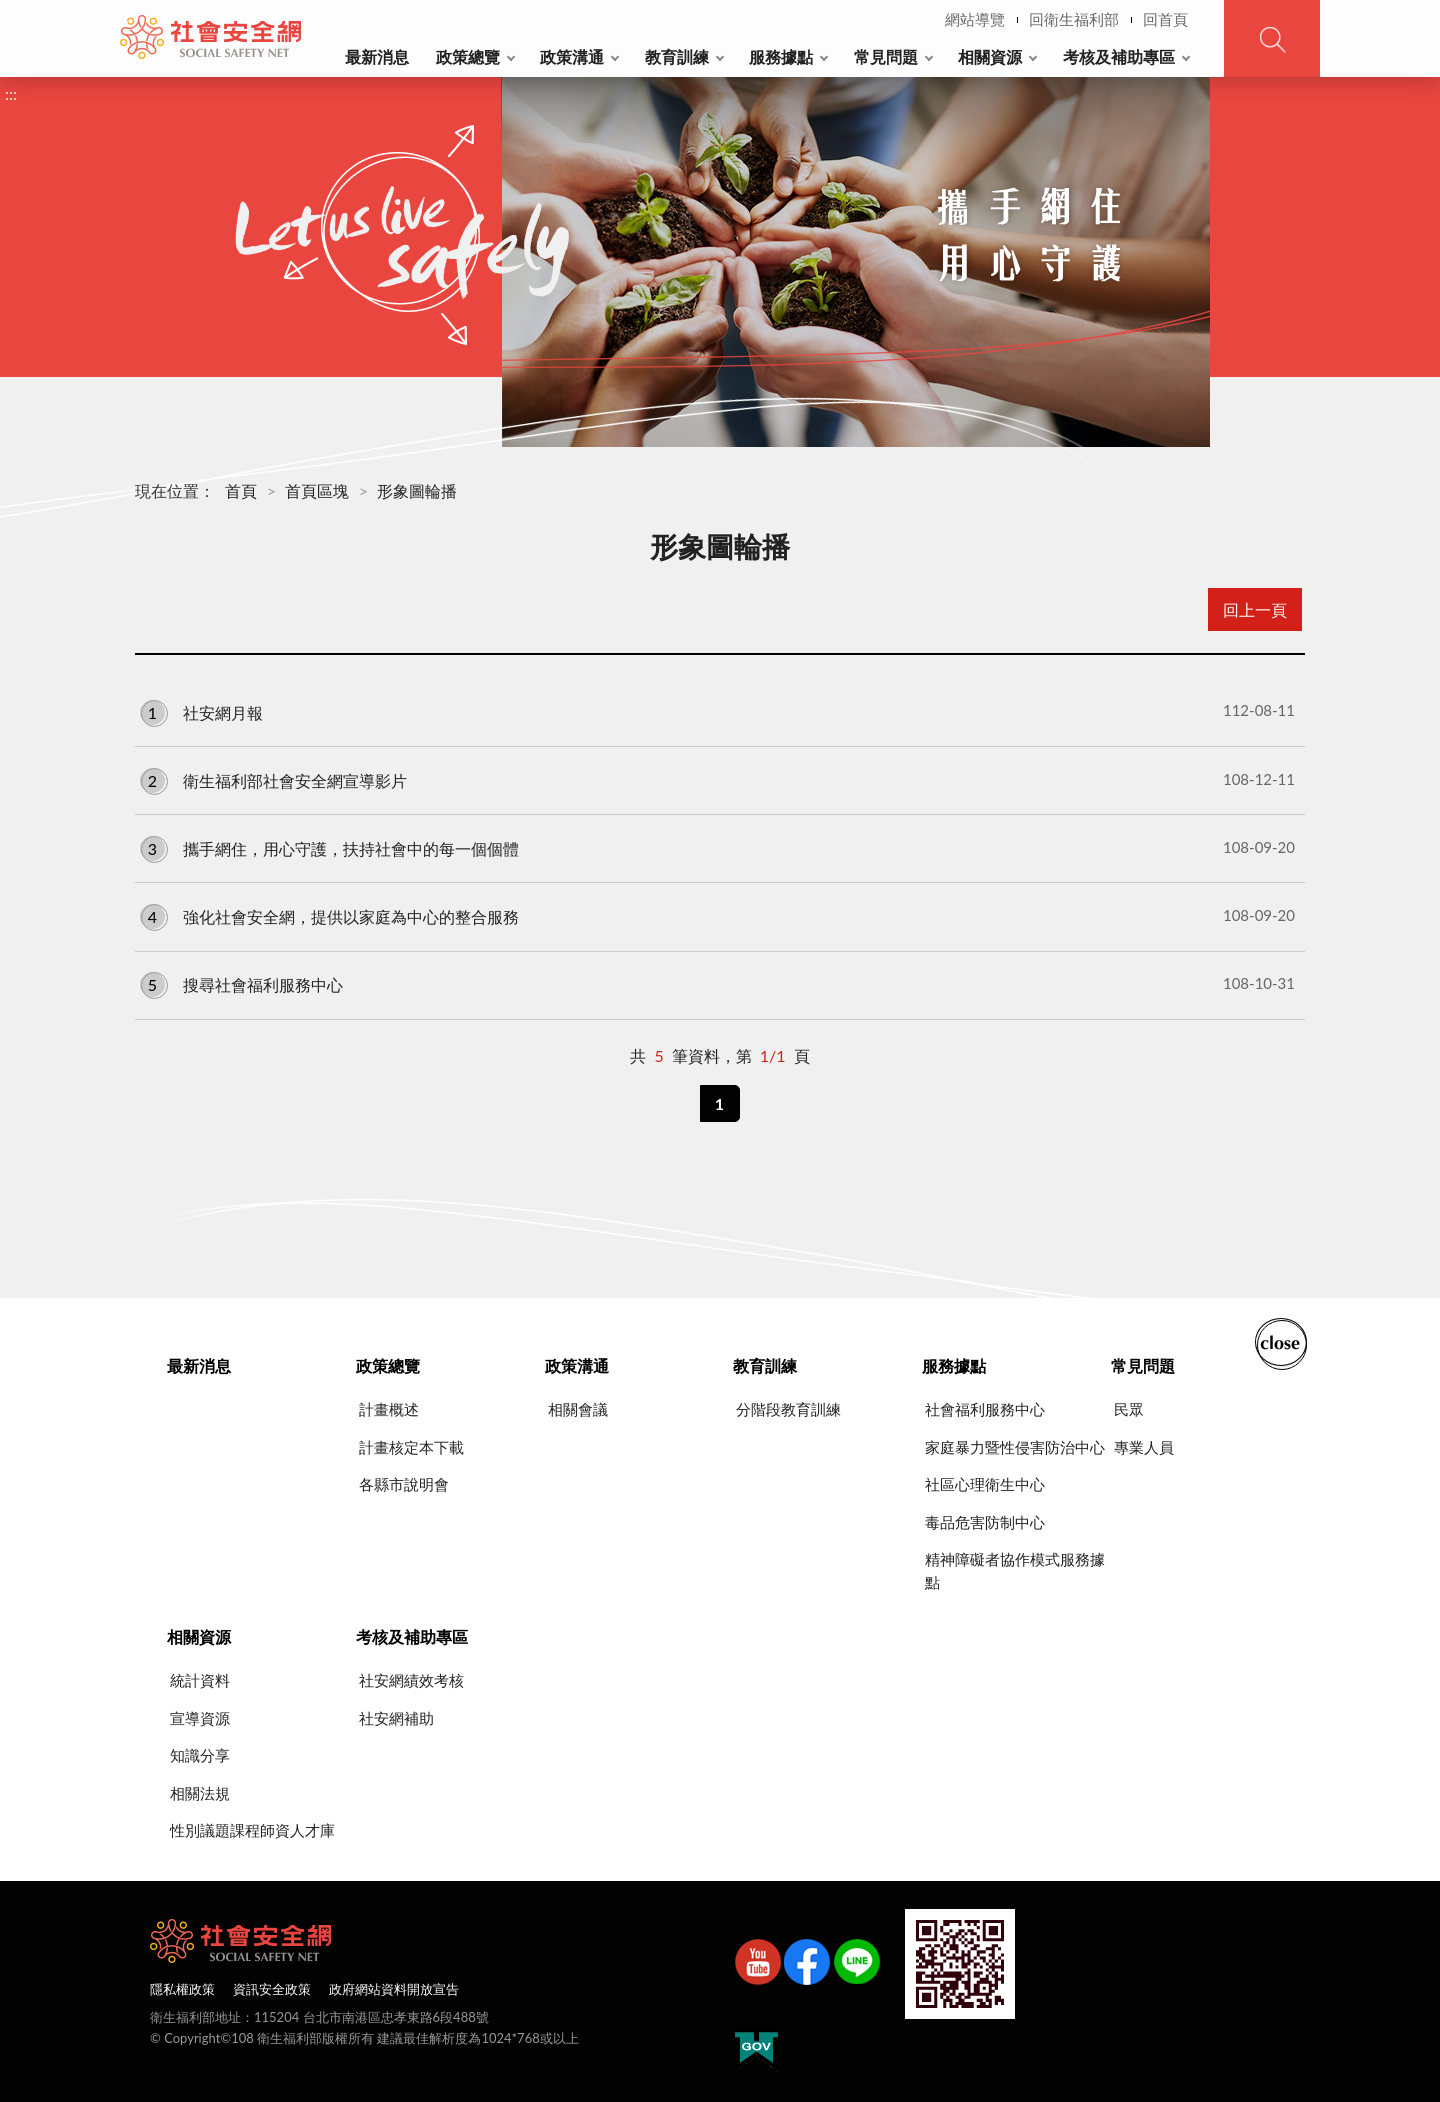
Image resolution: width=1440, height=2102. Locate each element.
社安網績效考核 (411, 1680)
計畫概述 (389, 1409)
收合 (1281, 1342)
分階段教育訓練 (788, 1409)
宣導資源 (200, 1718)
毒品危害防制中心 (985, 1522)
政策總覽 (468, 56)
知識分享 (200, 1755)
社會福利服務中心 (985, 1409)
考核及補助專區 (1119, 56)
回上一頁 (1255, 609)
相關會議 (578, 1409)
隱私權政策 (182, 1989)
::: (131, 16)
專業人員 (1144, 1447)
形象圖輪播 (417, 490)
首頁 (241, 490)
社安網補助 (396, 1718)
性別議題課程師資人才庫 (252, 1830)
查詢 (1272, 38)
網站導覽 (975, 19)
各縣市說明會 (404, 1484)
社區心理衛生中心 (985, 1484)
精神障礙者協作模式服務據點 (1015, 1570)
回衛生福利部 (1074, 19)
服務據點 (781, 56)
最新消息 (377, 56)
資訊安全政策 (272, 1989)
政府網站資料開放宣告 (394, 1989)
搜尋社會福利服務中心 (717, 984)
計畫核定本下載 (411, 1447)
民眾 (1129, 1409)
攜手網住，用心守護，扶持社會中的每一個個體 (717, 848)
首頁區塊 (317, 490)
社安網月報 (717, 711)
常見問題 (886, 56)
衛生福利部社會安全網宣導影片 (717, 780)
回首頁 (1165, 19)
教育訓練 (677, 56)
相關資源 (990, 56)
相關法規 (200, 1793)
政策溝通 (572, 56)
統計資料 (200, 1680)
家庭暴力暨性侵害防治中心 (1015, 1447)
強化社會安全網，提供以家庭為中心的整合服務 (717, 916)
